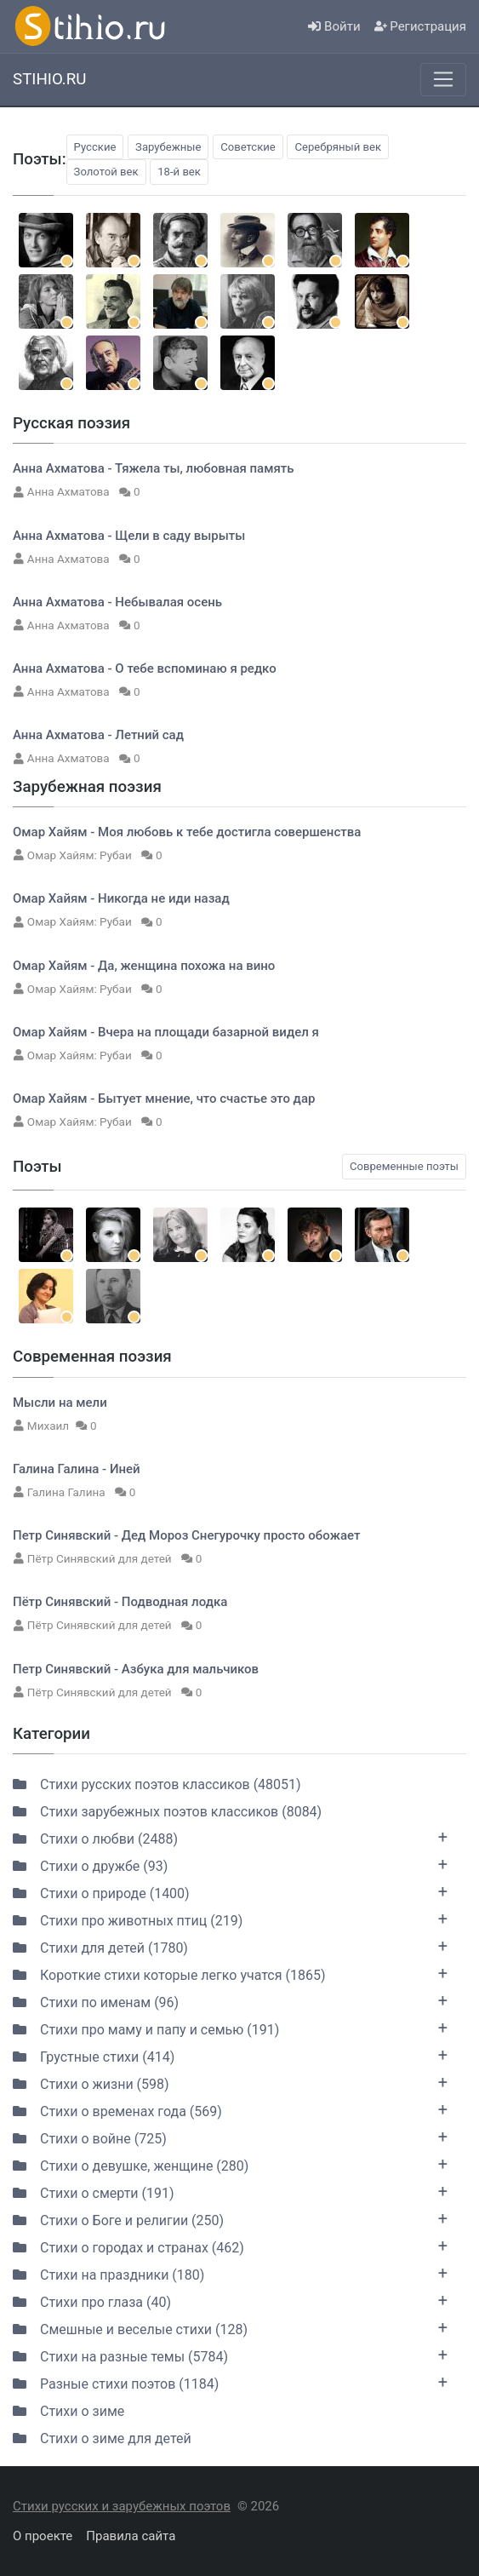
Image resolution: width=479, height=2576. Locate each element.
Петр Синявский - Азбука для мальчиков (136, 1669)
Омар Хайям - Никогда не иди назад (121, 898)
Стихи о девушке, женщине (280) (230, 2164)
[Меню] (443, 79)
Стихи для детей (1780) (230, 1946)
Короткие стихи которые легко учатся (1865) (230, 1973)
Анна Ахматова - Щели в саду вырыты (129, 535)
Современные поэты (404, 1166)
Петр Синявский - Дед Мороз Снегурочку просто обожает (186, 1535)
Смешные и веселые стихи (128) (230, 2327)
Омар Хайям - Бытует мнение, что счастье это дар (164, 1098)
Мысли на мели (60, 1402)
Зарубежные (168, 147)
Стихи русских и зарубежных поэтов (122, 2506)
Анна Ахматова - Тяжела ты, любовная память (153, 468)
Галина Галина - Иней (76, 1469)
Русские (95, 147)
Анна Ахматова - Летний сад (98, 735)
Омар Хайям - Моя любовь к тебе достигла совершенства (187, 832)
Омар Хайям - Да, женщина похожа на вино (144, 965)
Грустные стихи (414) (230, 2055)
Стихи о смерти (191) (230, 2191)
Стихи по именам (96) (230, 2000)
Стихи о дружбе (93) (230, 1864)
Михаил (48, 1425)
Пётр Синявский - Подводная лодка (120, 1601)
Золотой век (106, 171)
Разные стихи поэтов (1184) (230, 2382)
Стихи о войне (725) (230, 2136)
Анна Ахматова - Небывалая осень (117, 602)
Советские (248, 147)
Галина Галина (67, 1492)
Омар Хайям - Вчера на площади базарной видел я (166, 1032)
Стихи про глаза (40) (230, 2300)
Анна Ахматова (69, 491)
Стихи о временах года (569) (230, 2109)
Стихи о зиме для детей (102, 2438)
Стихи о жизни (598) (230, 2082)
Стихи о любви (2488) (230, 1837)
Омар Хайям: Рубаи (80, 855)
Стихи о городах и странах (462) (230, 2245)
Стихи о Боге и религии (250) (230, 2218)
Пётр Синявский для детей (100, 1558)
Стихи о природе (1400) (230, 1891)
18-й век (179, 171)
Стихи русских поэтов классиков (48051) (157, 1784)
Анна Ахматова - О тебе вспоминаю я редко (145, 668)
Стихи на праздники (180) (230, 2273)
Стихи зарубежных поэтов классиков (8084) (167, 1812)
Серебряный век (337, 147)
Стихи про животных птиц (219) (230, 1918)
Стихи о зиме (68, 2411)
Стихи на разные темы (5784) (230, 2354)
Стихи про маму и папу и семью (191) (230, 2027)
